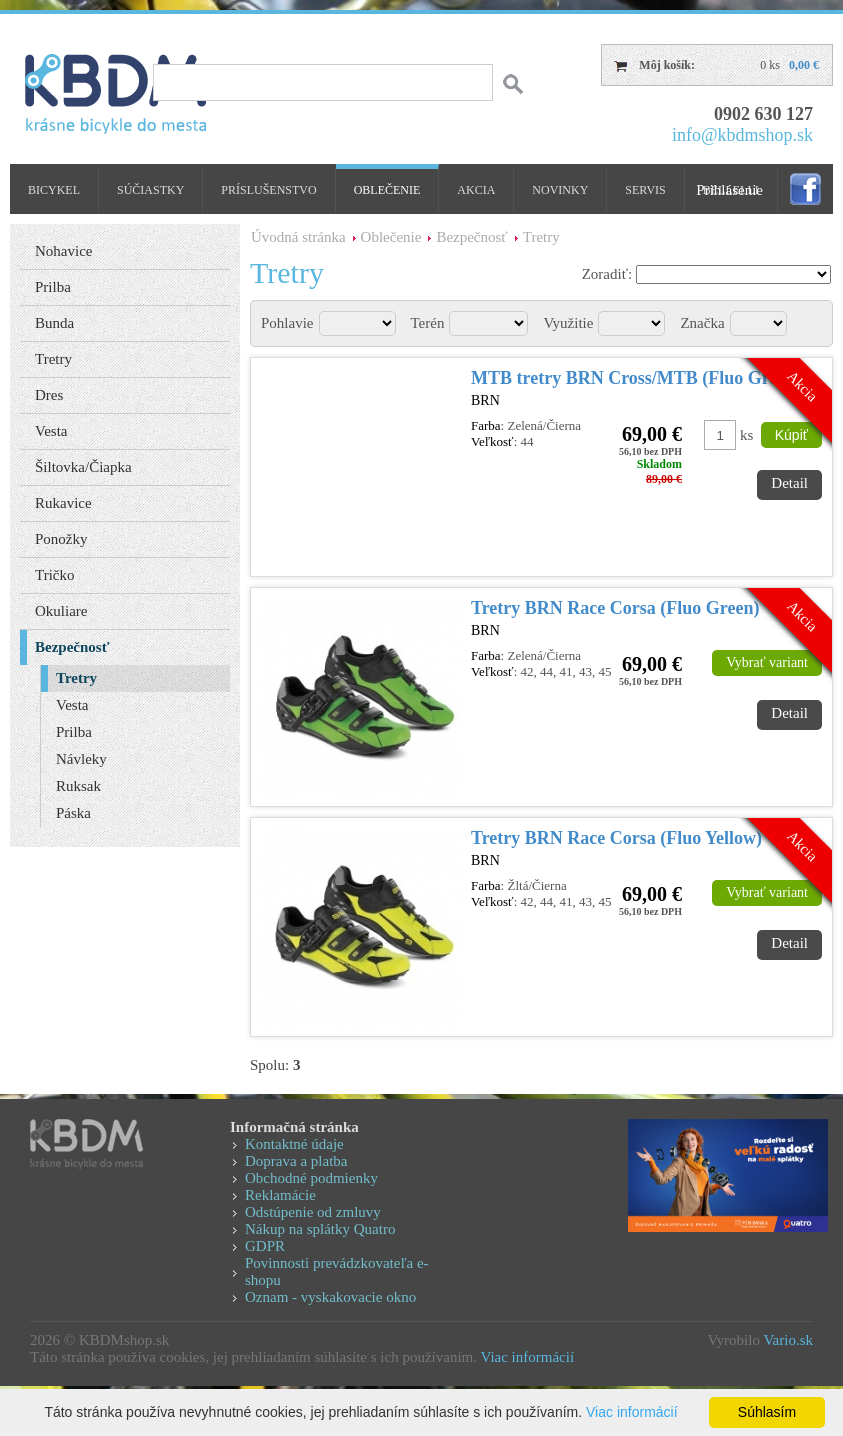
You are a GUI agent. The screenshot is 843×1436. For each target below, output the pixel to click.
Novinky (560, 190)
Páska (73, 813)
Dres (49, 395)
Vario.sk (788, 1340)
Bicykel (54, 190)
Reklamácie (280, 1195)
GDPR (265, 1246)
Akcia (476, 190)
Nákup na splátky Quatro (320, 1229)
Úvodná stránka (298, 237)
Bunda (54, 323)
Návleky (81, 759)
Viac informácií (527, 1357)
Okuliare (61, 611)
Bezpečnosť (471, 237)
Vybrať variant (767, 662)
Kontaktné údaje (294, 1144)
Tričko (54, 575)
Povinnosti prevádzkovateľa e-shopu (337, 1271)
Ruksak (78, 786)
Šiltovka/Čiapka (83, 467)
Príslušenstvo (268, 190)
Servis (645, 190)
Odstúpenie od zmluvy (313, 1212)
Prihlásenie (729, 190)
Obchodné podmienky (311, 1178)
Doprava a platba (296, 1161)
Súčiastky (150, 190)
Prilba (53, 287)
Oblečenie (387, 190)
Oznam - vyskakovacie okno (330, 1297)
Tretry (541, 237)
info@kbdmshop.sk (742, 135)
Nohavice (63, 251)
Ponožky (61, 539)
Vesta (51, 431)
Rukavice (63, 503)
